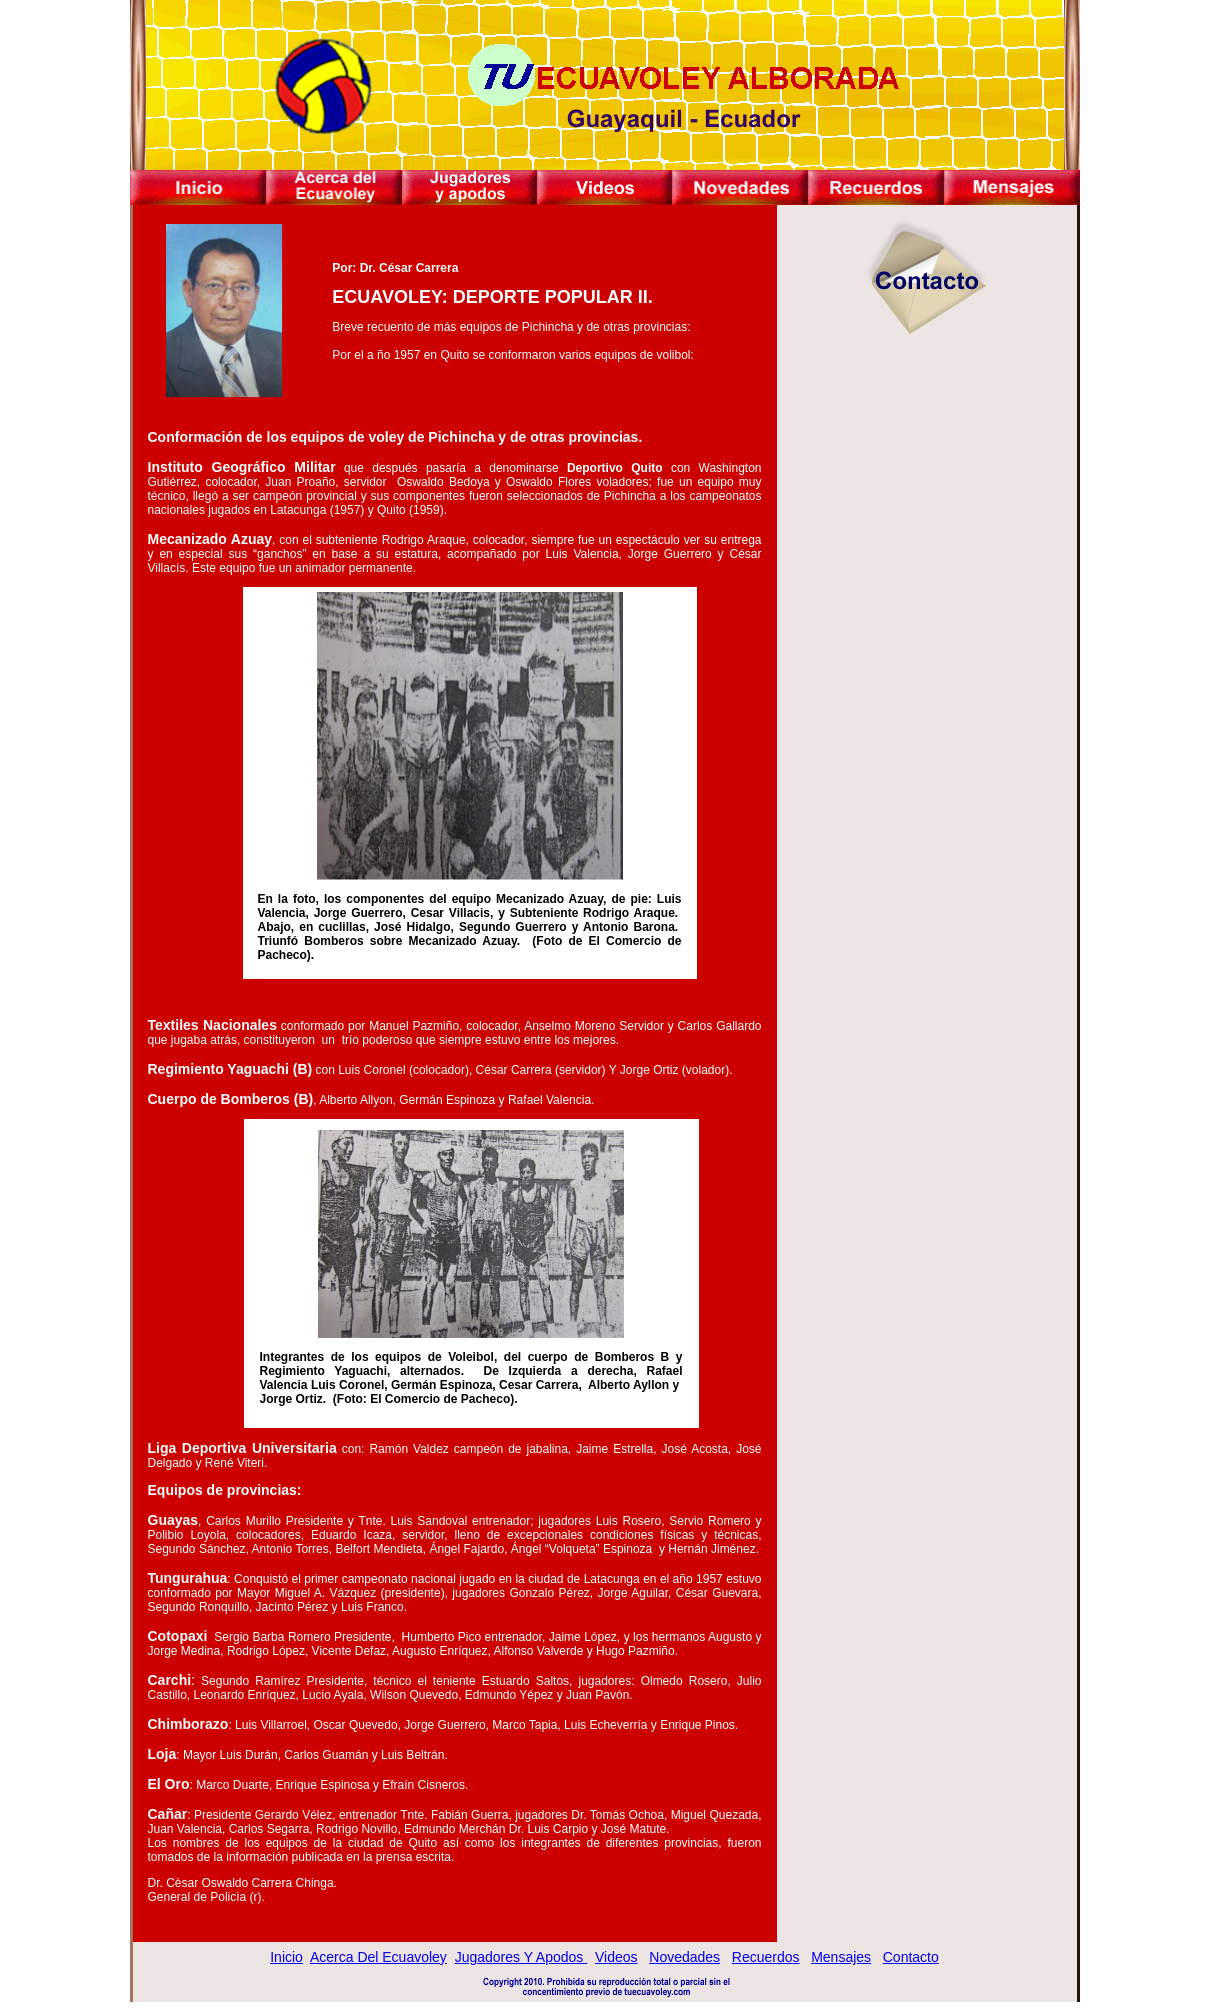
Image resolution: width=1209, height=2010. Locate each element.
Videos (616, 1957)
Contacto (911, 1957)
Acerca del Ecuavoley (378, 1957)
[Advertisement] (927, 530)
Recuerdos (766, 1957)
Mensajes (841, 1957)
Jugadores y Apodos (521, 1957)
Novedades (684, 1957)
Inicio (286, 1957)
